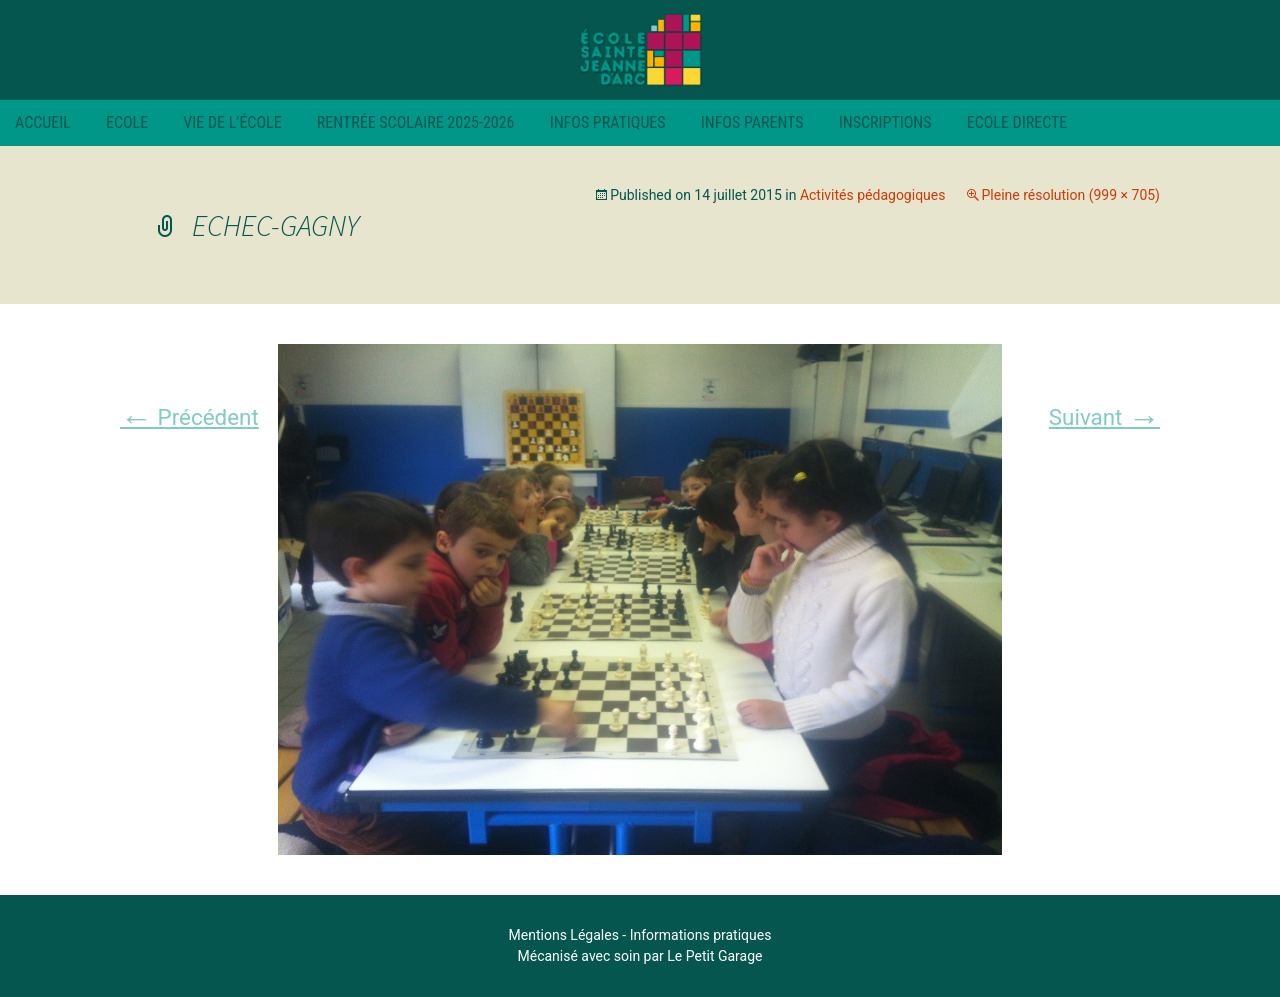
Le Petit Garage (714, 956)
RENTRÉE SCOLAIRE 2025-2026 (416, 122)
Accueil (43, 122)
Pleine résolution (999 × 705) (1070, 195)
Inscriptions (885, 122)
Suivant (1104, 417)
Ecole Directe (1017, 122)
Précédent (189, 417)
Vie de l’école (232, 122)
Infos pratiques (608, 122)
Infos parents (752, 122)
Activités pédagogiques (873, 195)
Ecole (127, 122)
